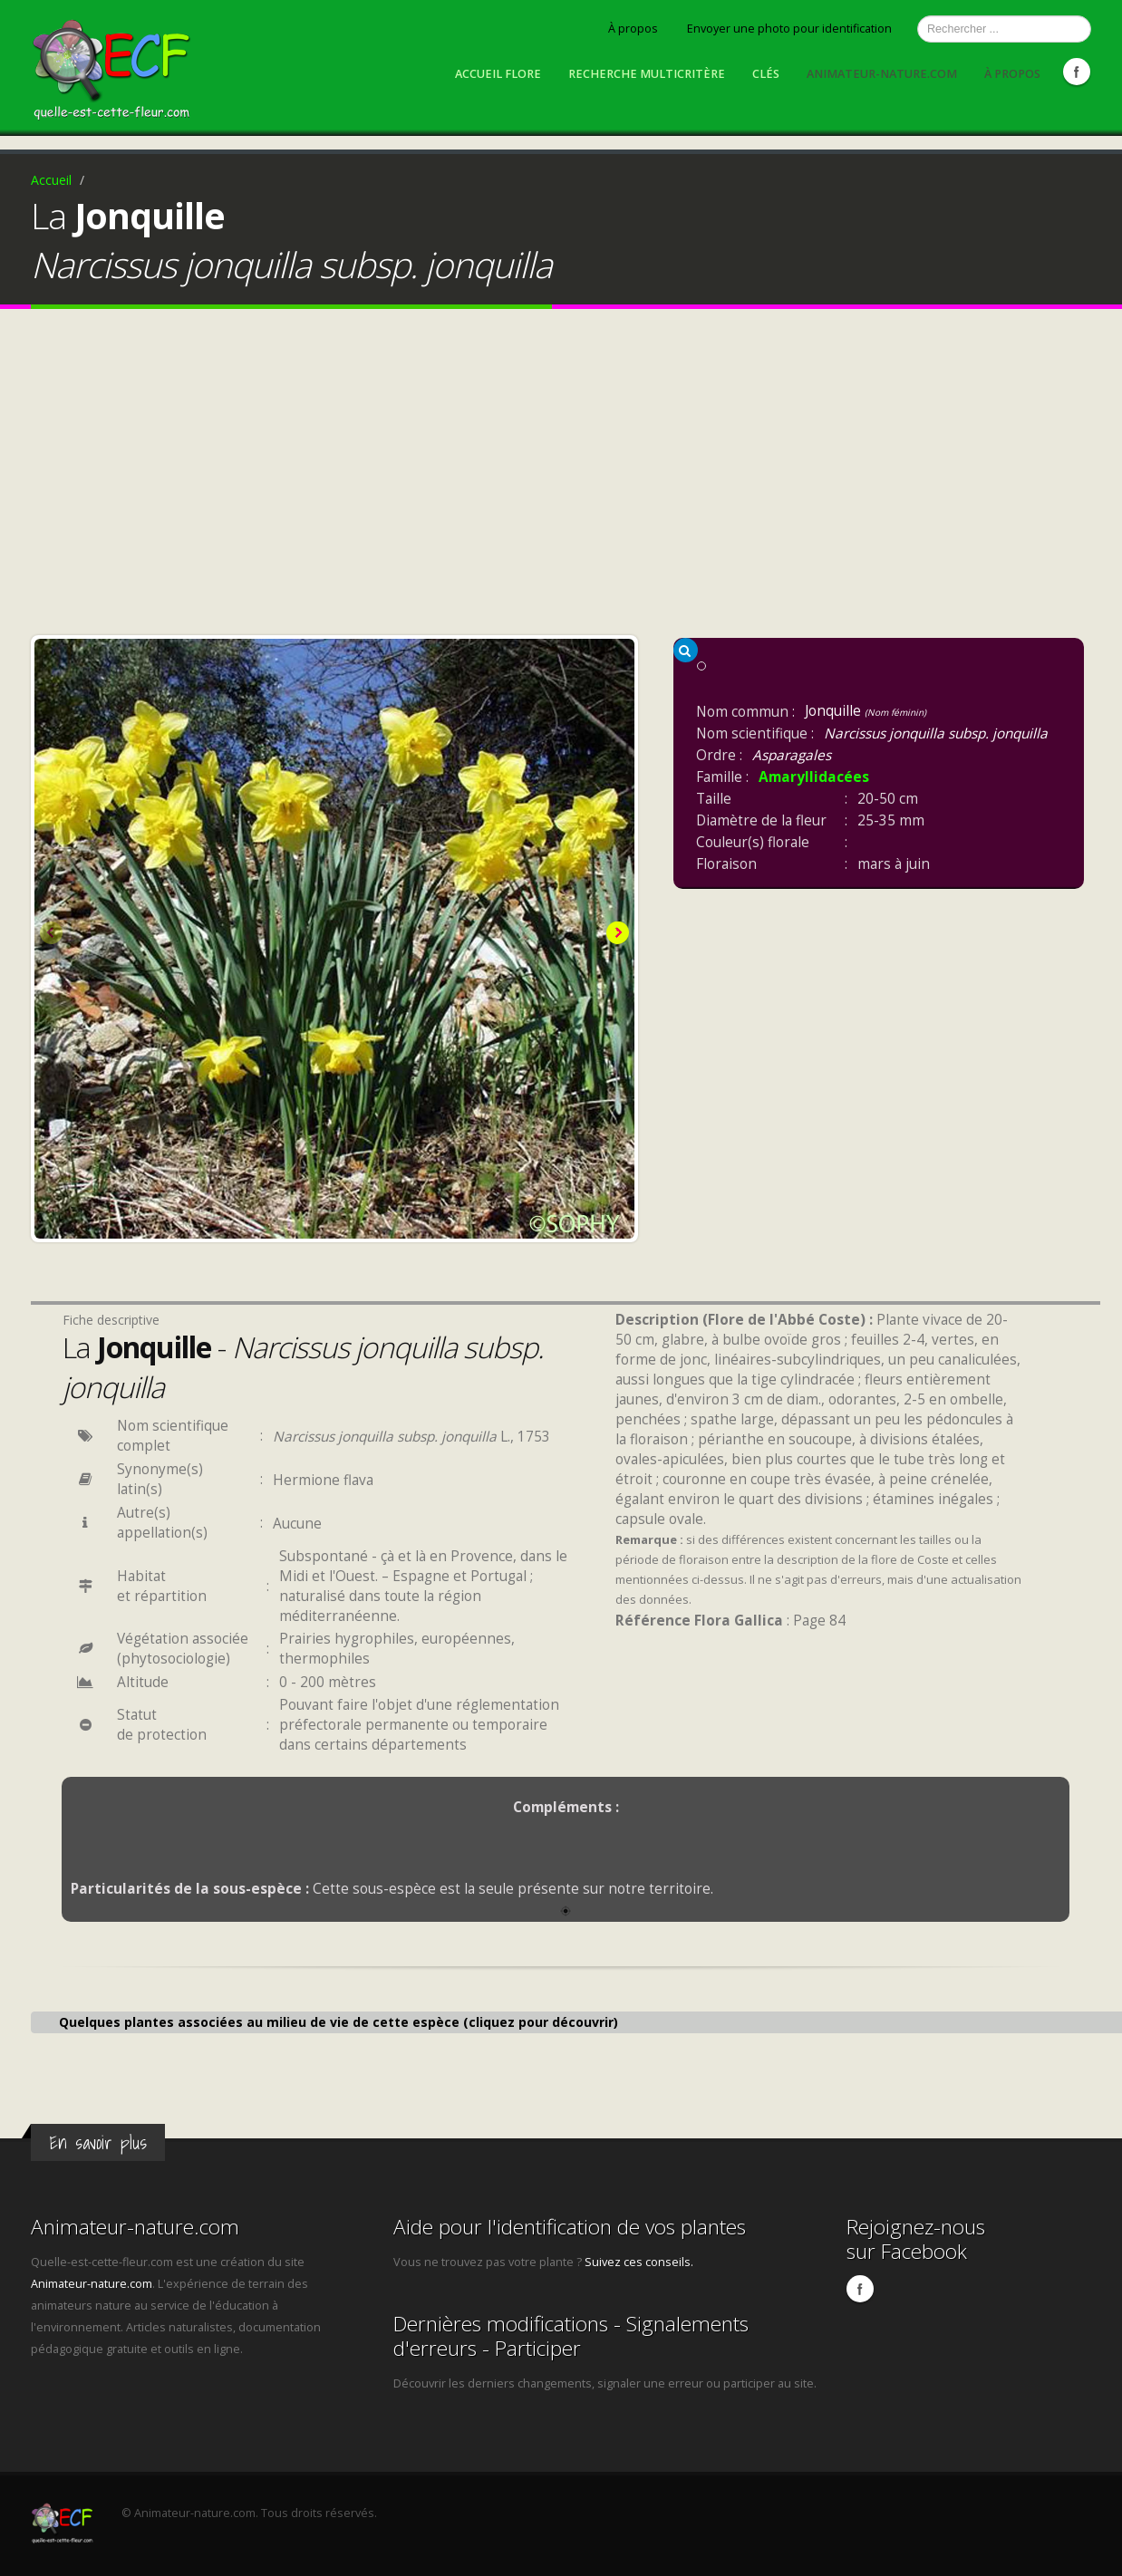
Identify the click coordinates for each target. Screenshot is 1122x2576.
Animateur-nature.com (882, 74)
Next (616, 934)
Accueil (51, 179)
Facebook (1076, 71)
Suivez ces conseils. (639, 2262)
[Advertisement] (561, 476)
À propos (633, 28)
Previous (52, 934)
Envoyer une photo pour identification (789, 28)
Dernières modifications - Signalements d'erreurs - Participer (571, 2336)
